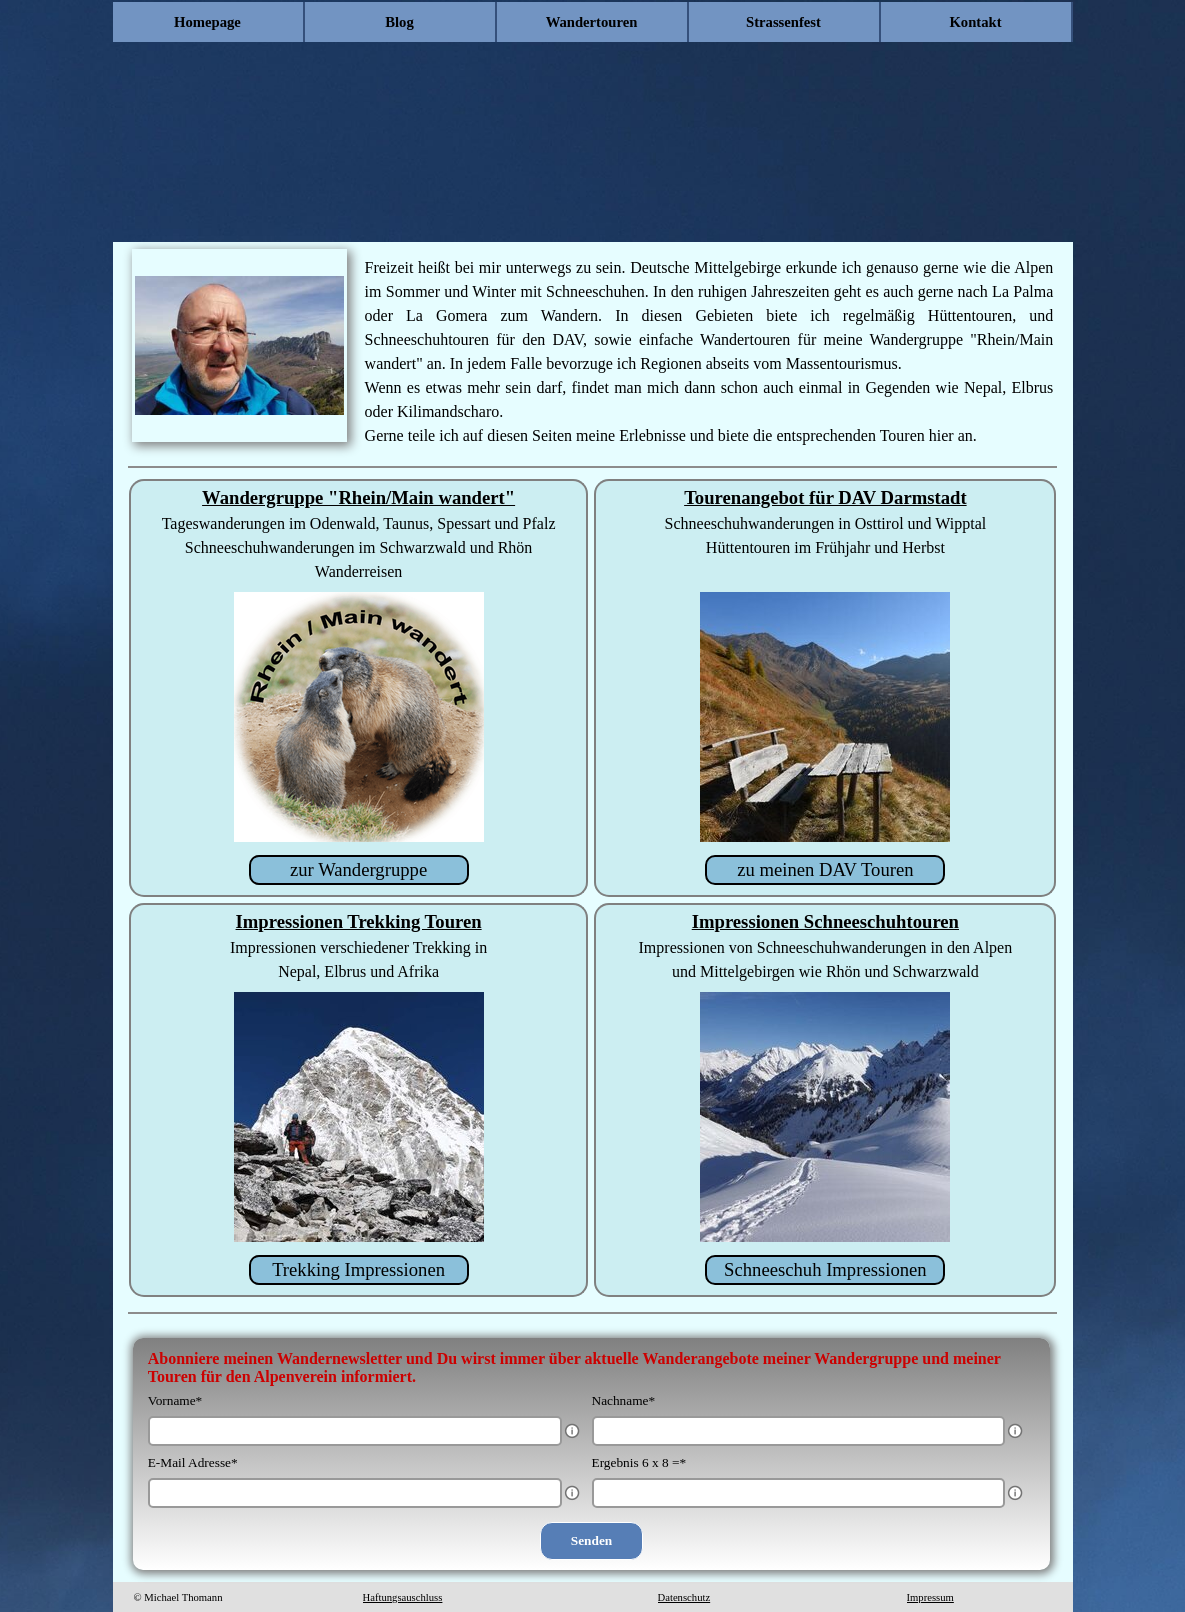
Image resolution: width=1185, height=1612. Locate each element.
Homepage (207, 22)
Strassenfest (783, 22)
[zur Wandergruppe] (359, 870)
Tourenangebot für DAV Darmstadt (825, 497)
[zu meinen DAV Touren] (825, 870)
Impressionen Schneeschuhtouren (825, 921)
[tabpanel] (709, 352)
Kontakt (975, 22)
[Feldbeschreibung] (572, 1431)
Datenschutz (684, 1597)
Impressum (930, 1597)
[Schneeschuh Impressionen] (825, 1270)
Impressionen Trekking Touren (359, 921)
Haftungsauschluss (403, 1597)
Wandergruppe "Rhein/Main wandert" (358, 497)
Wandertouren (592, 22)
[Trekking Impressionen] (359, 1270)
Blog (399, 22)
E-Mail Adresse (193, 1462)
